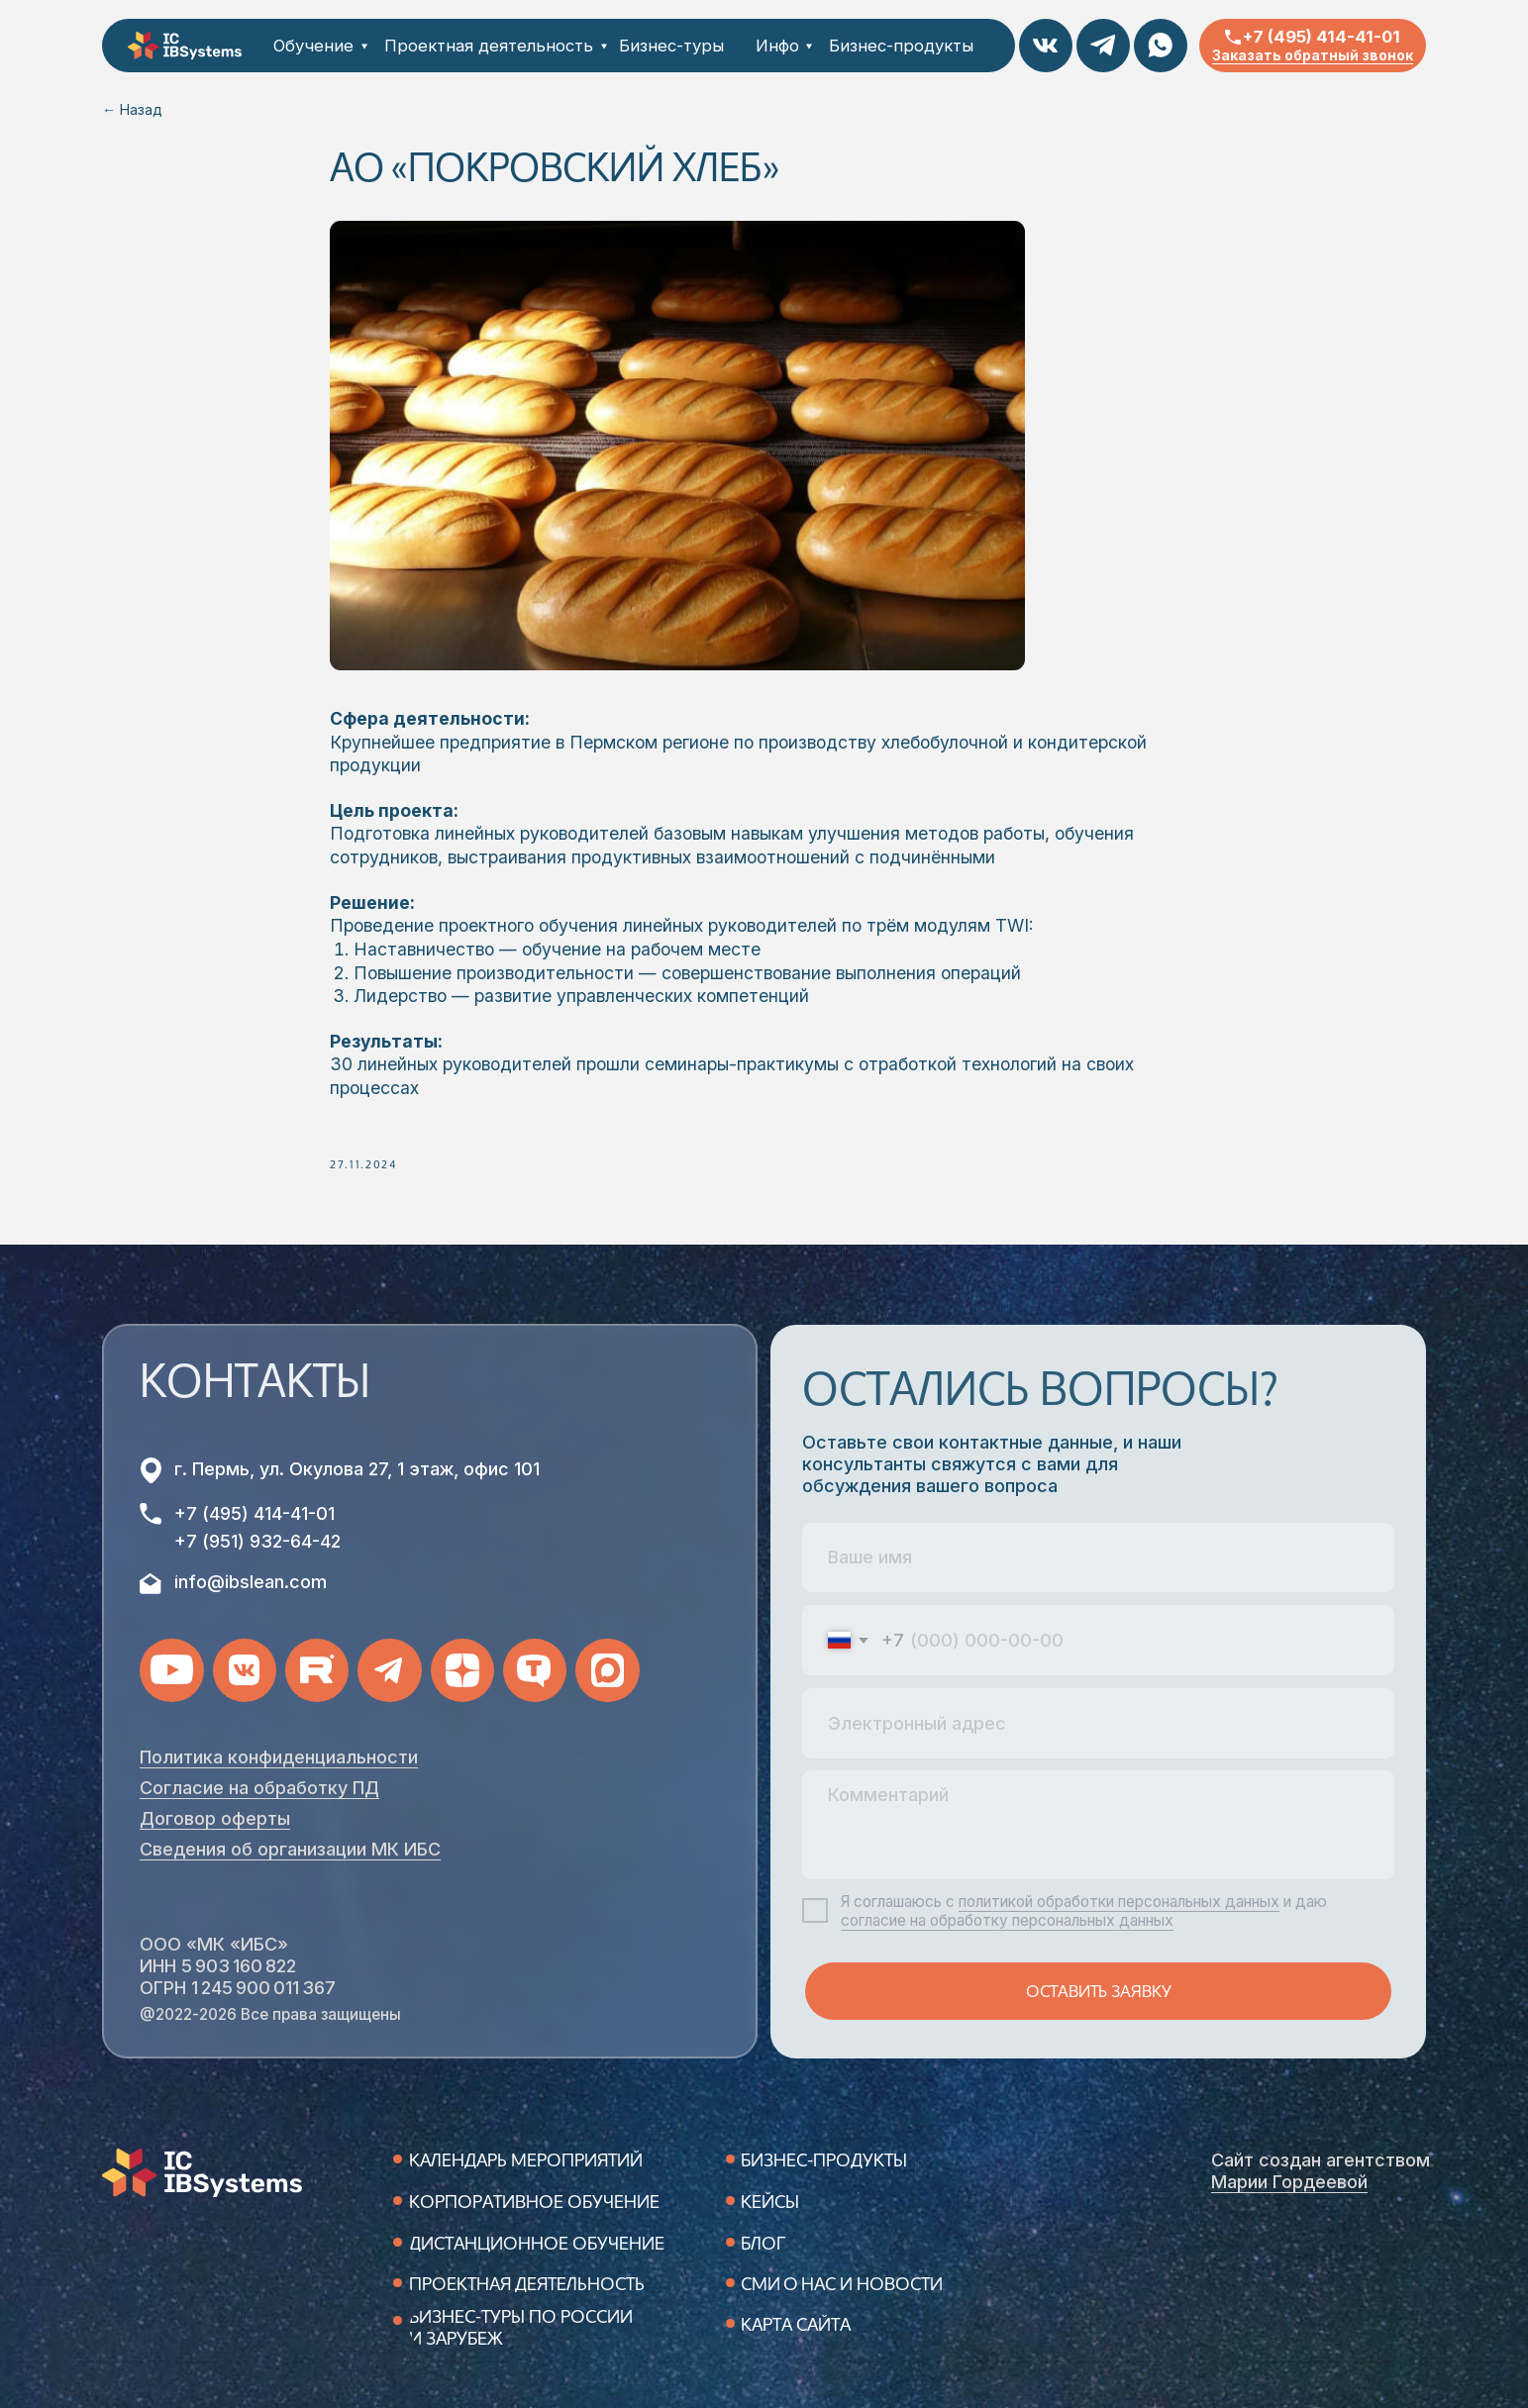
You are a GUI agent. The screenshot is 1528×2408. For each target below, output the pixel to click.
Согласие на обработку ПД (259, 1787)
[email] (1098, 1723)
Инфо (777, 45)
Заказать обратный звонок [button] (1312, 55)
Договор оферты (215, 1818)
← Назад (132, 109)
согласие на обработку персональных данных (1007, 1920)
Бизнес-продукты (901, 45)
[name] (1098, 1558)
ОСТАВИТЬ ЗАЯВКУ (1098, 1990)
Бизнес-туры (671, 45)
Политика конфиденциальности (279, 1757)
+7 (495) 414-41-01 (1321, 37)
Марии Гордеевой (1289, 2181)
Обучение (313, 45)
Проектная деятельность (488, 45)
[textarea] (1098, 1824)
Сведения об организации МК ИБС (290, 1849)
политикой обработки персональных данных (1119, 1901)
